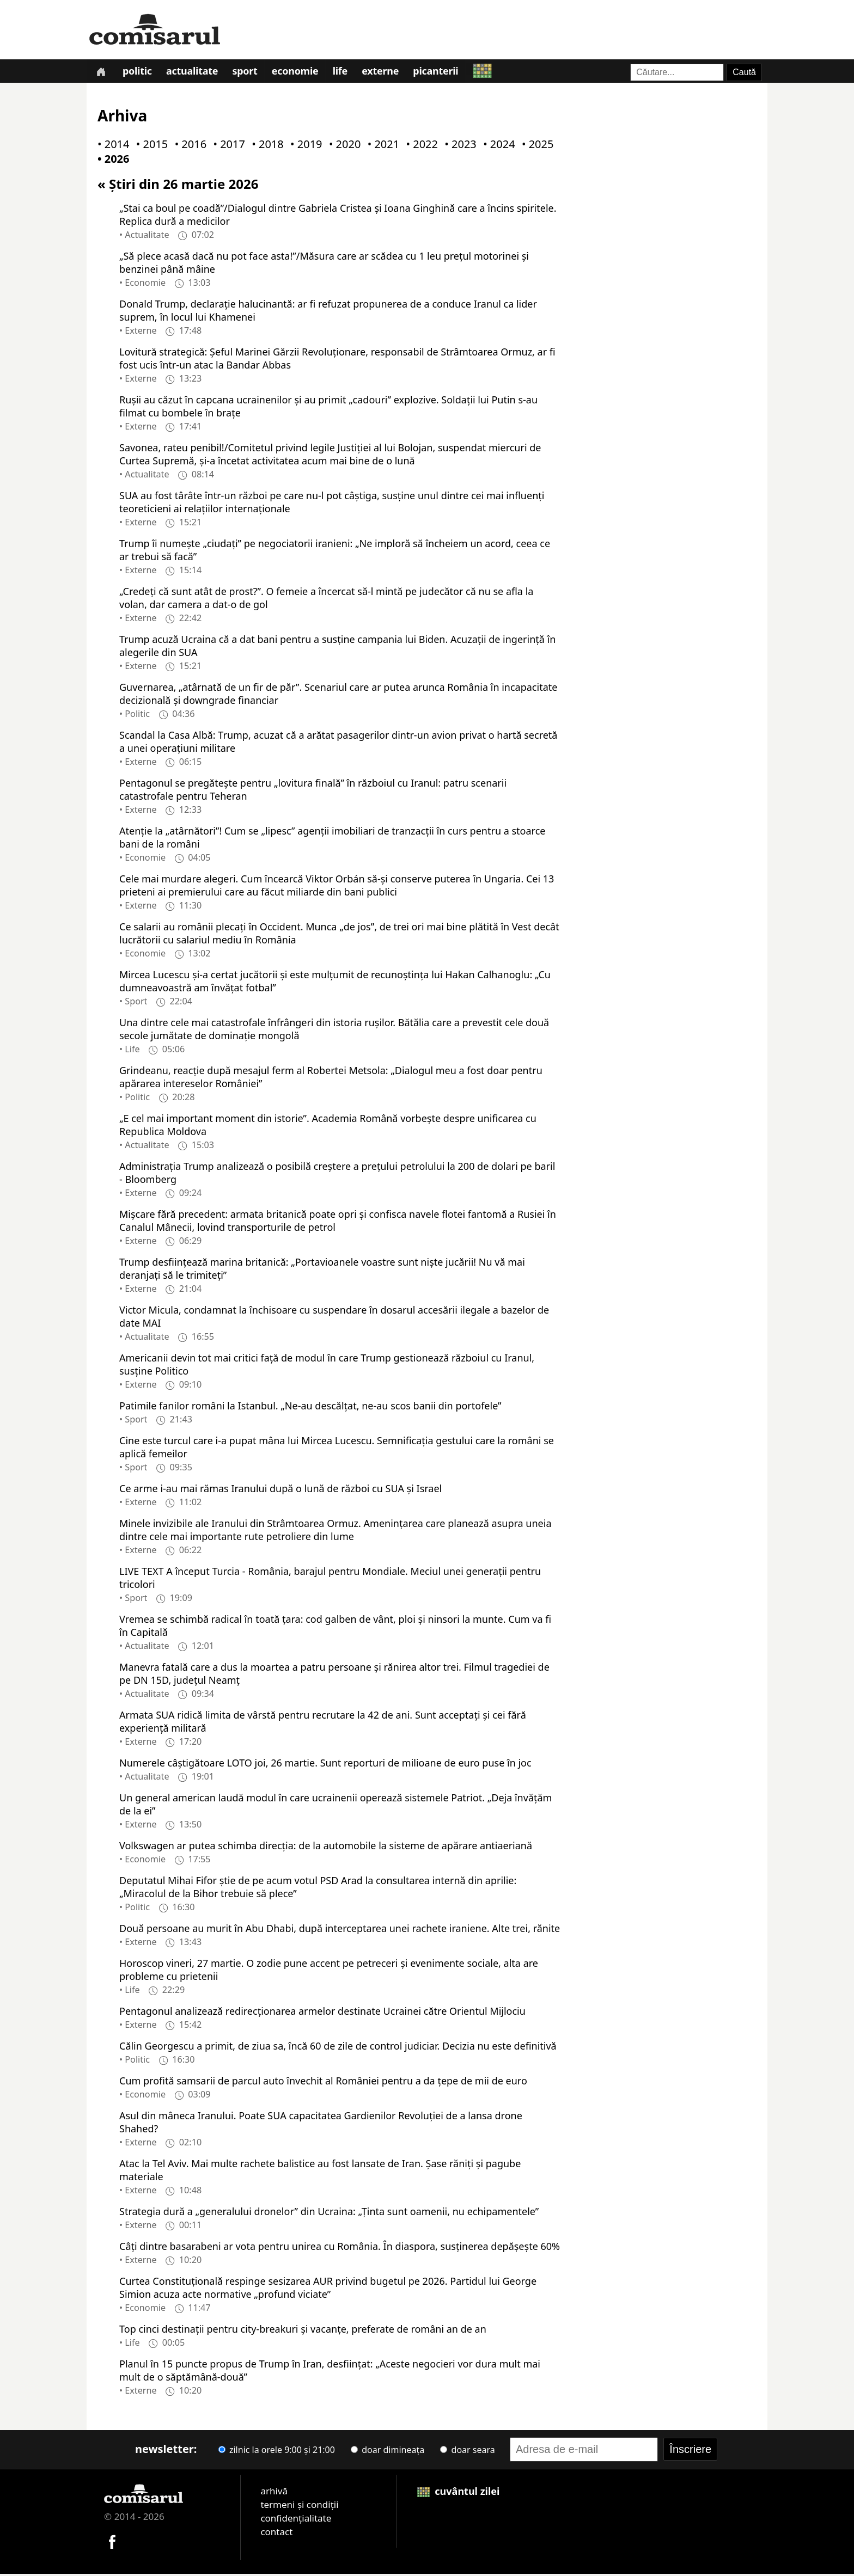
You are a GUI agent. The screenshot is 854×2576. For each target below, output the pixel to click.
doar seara (467, 2452)
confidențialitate (295, 2520)
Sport (248, 72)
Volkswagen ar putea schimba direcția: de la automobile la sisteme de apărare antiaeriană (325, 1847)
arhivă (274, 2493)
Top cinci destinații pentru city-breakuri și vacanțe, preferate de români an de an (302, 2331)
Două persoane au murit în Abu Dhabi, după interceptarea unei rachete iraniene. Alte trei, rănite (339, 1930)
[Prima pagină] (101, 72)
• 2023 (458, 147)
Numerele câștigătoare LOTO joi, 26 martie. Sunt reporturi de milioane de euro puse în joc (325, 1764)
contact (276, 2534)
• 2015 (149, 147)
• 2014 (111, 147)
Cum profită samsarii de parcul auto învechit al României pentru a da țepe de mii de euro (323, 2082)
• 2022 (420, 147)
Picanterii (442, 72)
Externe (386, 72)
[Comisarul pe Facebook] (112, 2542)
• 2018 (265, 147)
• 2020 (342, 147)
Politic (139, 72)
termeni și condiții (299, 2506)
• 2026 (111, 161)
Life (345, 72)
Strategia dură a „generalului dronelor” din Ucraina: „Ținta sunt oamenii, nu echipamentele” (329, 2213)
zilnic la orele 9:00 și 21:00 (276, 2452)
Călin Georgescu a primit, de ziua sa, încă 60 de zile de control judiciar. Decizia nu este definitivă (338, 2047)
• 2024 (496, 147)
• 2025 (535, 147)
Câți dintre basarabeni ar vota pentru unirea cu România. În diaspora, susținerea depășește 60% (339, 2248)
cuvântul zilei (458, 2493)
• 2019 (304, 147)
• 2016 (188, 147)
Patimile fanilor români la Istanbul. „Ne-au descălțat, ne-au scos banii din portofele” (310, 1407)
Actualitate (194, 72)
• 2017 (226, 147)
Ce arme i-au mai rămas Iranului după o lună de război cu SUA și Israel (280, 1490)
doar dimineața (387, 2452)
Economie (299, 72)
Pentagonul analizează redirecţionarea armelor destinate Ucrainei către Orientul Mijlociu (322, 2013)
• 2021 (381, 147)
